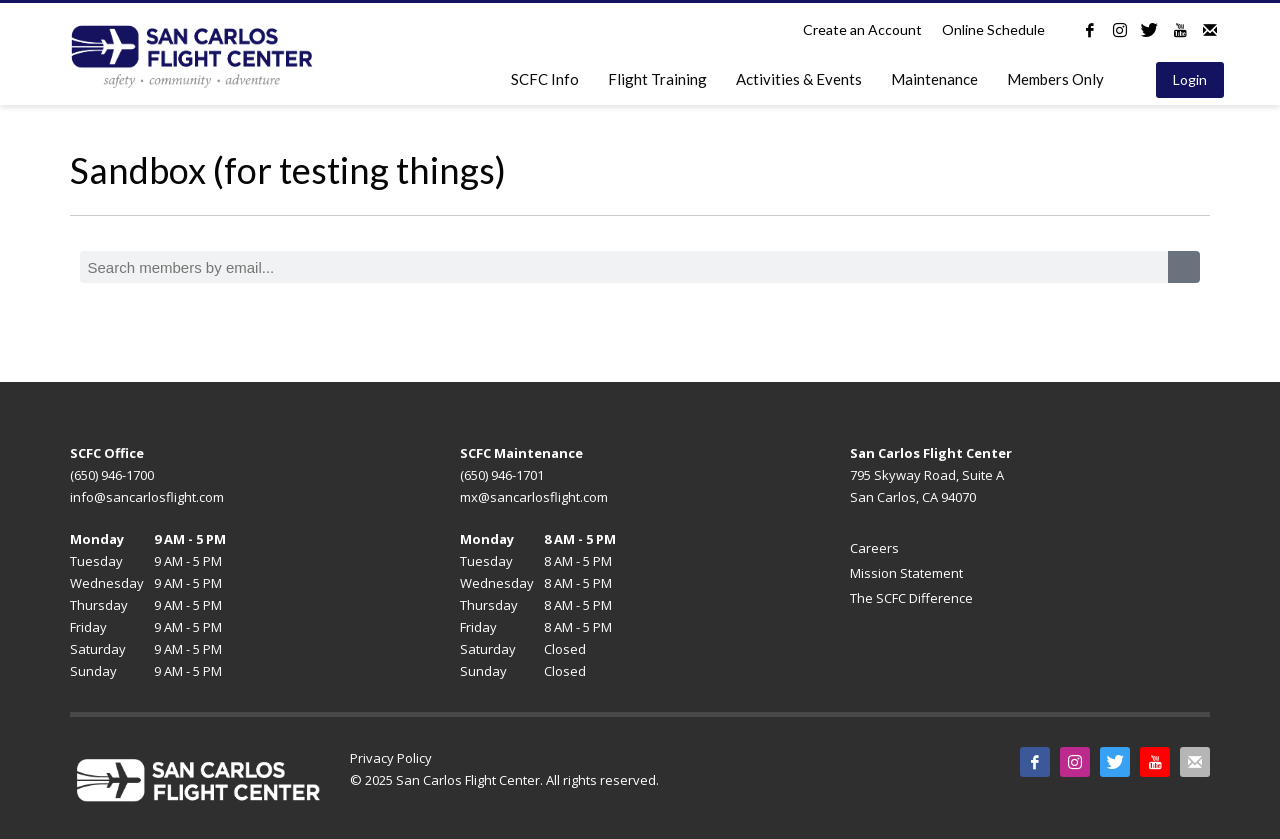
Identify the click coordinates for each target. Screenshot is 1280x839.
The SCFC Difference (911, 598)
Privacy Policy (391, 758)
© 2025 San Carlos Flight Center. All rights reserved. (504, 780)
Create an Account (862, 29)
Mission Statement (906, 573)
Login (1190, 79)
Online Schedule (993, 29)
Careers (874, 548)
